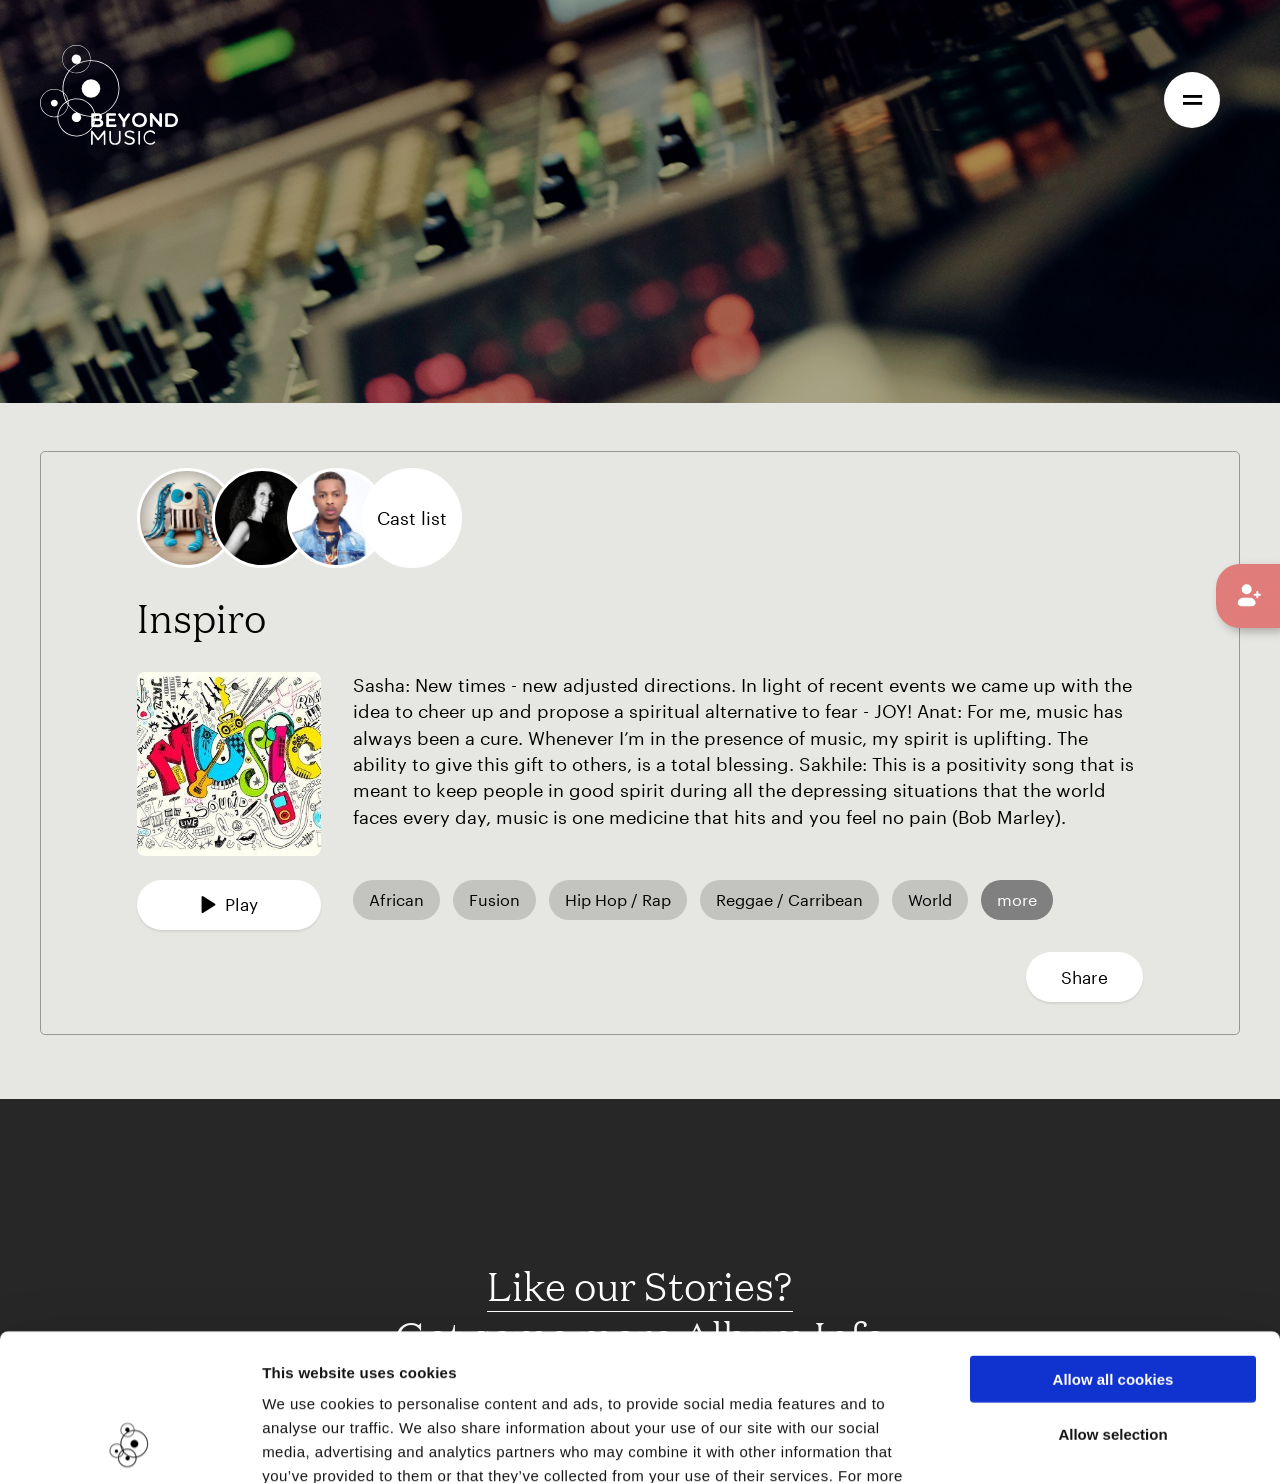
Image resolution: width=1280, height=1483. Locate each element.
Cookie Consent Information (516, 1362)
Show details (1028, 1443)
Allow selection (1112, 1296)
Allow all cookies (1113, 1241)
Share (1084, 977)
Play (229, 904)
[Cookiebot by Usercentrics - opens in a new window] (129, 1444)
